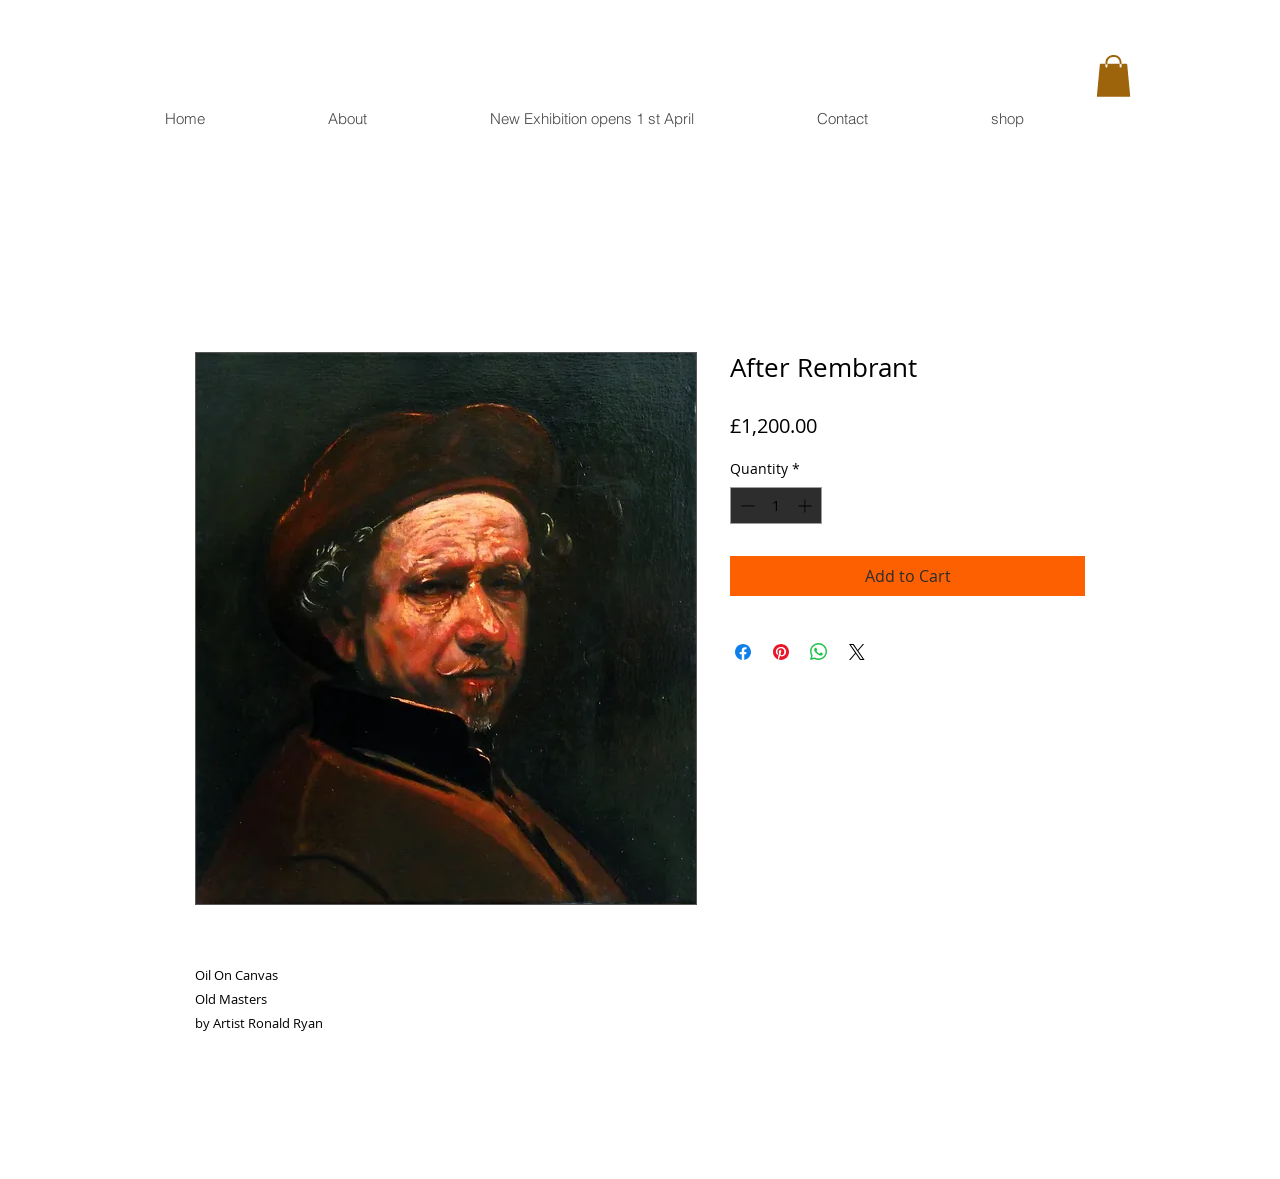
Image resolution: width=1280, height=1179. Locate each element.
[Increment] (806, 505)
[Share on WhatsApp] (819, 652)
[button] (1113, 76)
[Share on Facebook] (743, 652)
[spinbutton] (776, 505)
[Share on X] (857, 652)
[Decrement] (745, 505)
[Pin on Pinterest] (781, 652)
